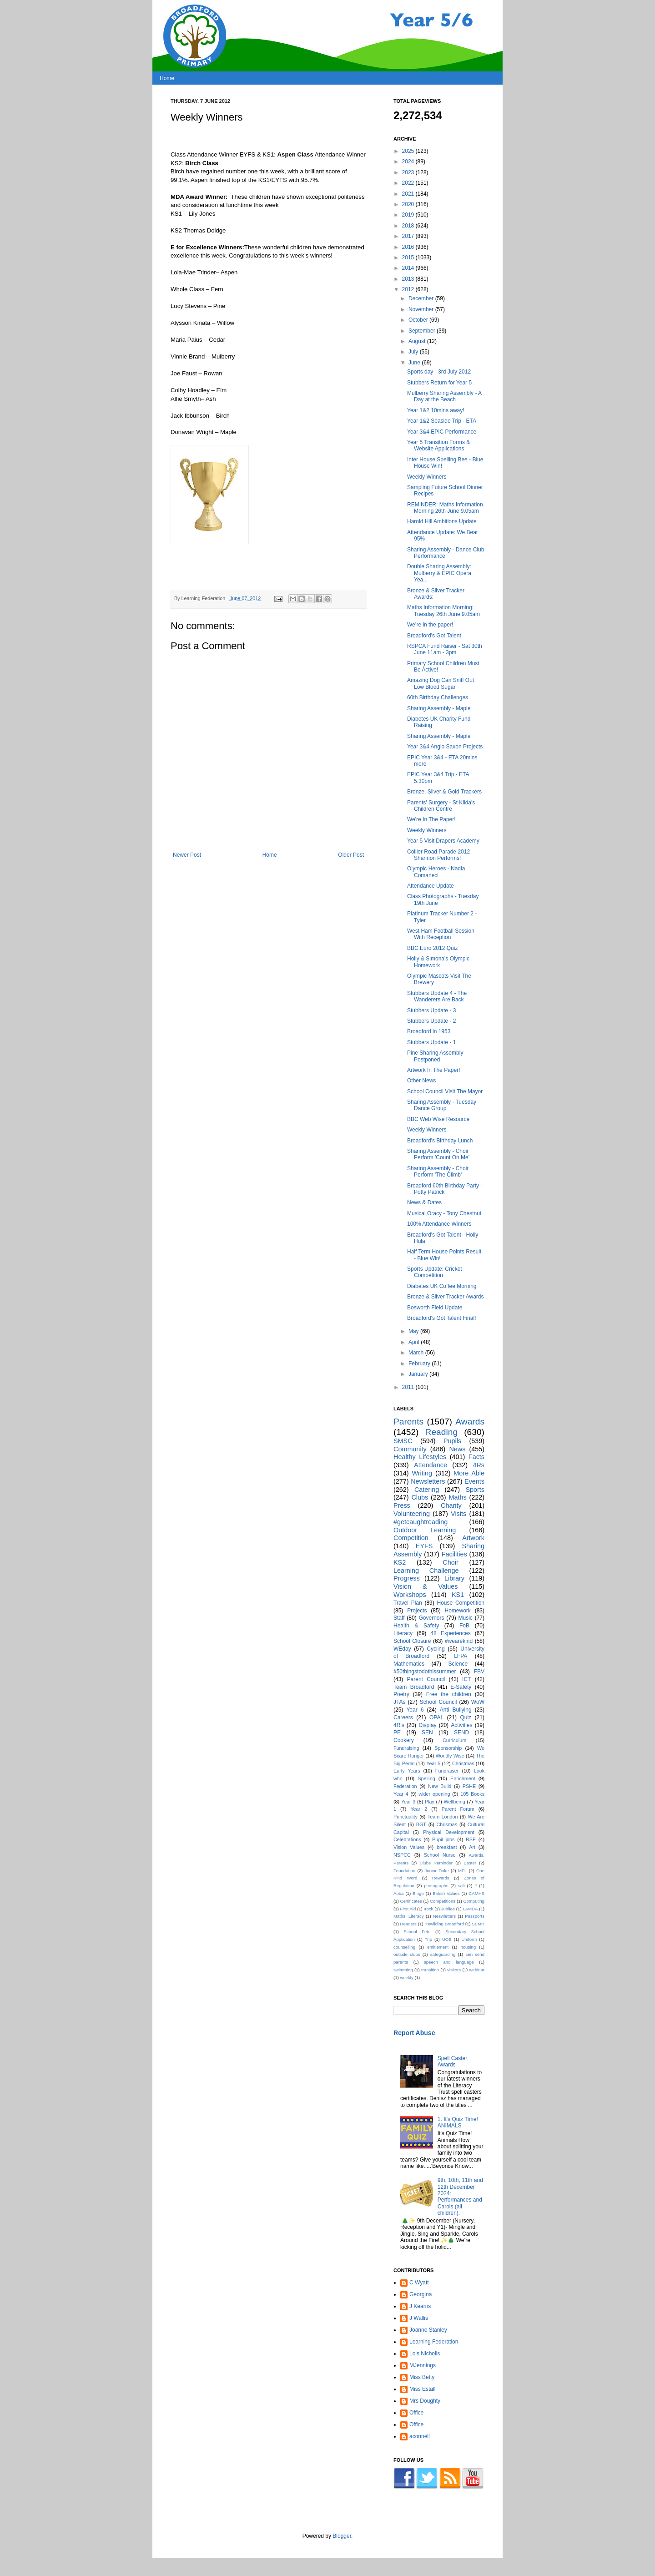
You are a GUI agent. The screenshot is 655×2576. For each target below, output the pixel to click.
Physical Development (448, 1832)
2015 (409, 257)
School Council (438, 1702)
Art (472, 1847)
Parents (408, 1421)
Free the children (448, 1694)
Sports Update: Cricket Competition (434, 1272)
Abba (398, 1893)
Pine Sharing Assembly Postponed (435, 1056)
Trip (428, 1939)
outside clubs (406, 1954)
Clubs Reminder (435, 1862)
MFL (462, 1870)
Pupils (452, 1441)
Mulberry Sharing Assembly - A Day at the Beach (444, 396)
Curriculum (454, 1740)
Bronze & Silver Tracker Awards (445, 1296)
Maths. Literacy (408, 1916)
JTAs (399, 1702)
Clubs (419, 1497)
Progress (406, 1578)
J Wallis (418, 2318)
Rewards (440, 1877)
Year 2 (418, 1809)
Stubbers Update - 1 (431, 1042)
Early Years (406, 1770)
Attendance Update (430, 886)
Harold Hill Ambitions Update (442, 521)
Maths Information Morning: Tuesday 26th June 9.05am (443, 610)
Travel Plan (407, 1603)
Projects (417, 1610)
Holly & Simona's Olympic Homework (438, 961)
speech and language (449, 1962)
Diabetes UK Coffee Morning (442, 1286)
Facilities (454, 1554)
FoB (464, 1625)
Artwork (473, 1537)
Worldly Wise (450, 1755)
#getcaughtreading (420, 1521)
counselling (404, 1947)
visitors (454, 1969)
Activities (461, 1725)
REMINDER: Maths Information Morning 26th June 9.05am (445, 507)
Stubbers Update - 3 (431, 1010)
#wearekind (459, 1641)
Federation (405, 1786)
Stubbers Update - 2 (431, 1021)
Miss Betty (421, 2377)
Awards (469, 1421)
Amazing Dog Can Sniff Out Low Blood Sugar (440, 683)
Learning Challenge (426, 1570)
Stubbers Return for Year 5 (439, 382)
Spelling (426, 1778)
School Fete (416, 1931)
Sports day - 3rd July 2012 (439, 372)
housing (468, 1947)
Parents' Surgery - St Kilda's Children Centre (441, 805)
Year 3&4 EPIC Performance (441, 432)
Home (167, 78)
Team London (443, 1816)
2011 (409, 1387)
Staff (398, 1618)
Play (429, 1801)
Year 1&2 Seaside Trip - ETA (441, 421)
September (422, 331)
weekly (406, 1977)
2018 (409, 225)
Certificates (411, 1901)
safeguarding (442, 1954)
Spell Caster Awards (452, 2061)
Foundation (404, 1870)
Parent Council (426, 1679)
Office (416, 2412)
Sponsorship (448, 1748)
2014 (409, 268)
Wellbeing (454, 1801)
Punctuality (405, 1816)
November (421, 309)
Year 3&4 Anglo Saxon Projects (445, 746)
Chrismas (447, 1824)
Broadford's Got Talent (434, 635)
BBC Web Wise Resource (438, 1119)
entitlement (437, 1947)
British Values (446, 1893)
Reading (441, 1432)
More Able (468, 1473)
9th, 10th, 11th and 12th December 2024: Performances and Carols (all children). (460, 2196)
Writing (422, 1473)
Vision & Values (425, 1586)
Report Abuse (414, 2032)
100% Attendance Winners (439, 1224)
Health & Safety (416, 1625)
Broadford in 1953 (428, 1031)
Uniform (469, 1939)
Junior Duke (437, 1870)
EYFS (424, 1546)
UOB (447, 1939)
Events (474, 1481)
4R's (398, 1725)
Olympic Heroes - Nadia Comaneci (436, 871)
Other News (421, 1080)
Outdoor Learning (424, 1530)
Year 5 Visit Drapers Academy (443, 841)
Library (454, 1578)
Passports (474, 1916)
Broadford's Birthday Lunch (440, 1140)
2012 (409, 289)
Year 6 (414, 1710)
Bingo (418, 1893)
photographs (436, 1885)
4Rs (478, 1465)
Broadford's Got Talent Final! (441, 1318)
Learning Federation (433, 2342)
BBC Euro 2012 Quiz (432, 948)
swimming (403, 1969)
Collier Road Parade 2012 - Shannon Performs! (440, 855)
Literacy (403, 1633)
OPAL (436, 1717)
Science (458, 1664)
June (415, 362)
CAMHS (476, 1893)
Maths (457, 1497)
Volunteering (411, 1513)
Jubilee (448, 1908)
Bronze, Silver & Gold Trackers (444, 791)
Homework (457, 1610)
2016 (409, 247)
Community (410, 1449)
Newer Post (187, 855)
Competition (410, 1537)
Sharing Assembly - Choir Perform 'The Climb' (438, 1171)
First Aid (408, 1908)
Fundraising (406, 1748)
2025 (409, 151)
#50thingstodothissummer (424, 1671)
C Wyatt (419, 2282)
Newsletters (428, 1481)
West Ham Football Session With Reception (440, 934)
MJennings (422, 2365)
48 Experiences (450, 1633)
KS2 (399, 1562)
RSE (471, 1839)
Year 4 (400, 1794)
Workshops (409, 1594)
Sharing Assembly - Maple (438, 708)
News (457, 1449)
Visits (458, 1513)
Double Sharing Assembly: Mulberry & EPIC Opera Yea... (439, 573)
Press (401, 1505)
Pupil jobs (443, 1839)
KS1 (458, 1594)
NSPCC (402, 1855)
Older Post (351, 855)
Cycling (435, 1649)
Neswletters (444, 1916)
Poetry (401, 1694)
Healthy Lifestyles (419, 1456)
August (417, 341)
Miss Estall (422, 2389)
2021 (409, 194)
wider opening (434, 1794)
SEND (461, 1732)
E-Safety (460, 1687)
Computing (474, 1901)
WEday (402, 1649)
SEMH (478, 1923)
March (416, 1352)
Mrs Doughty (424, 2401)
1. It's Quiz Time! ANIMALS (458, 2122)
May (414, 1331)
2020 (409, 204)
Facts (476, 1456)
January (418, 1374)
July (414, 352)
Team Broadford (413, 1687)
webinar (476, 1969)
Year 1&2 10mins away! (435, 410)
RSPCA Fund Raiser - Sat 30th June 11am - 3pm (444, 649)
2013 (409, 279)
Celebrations (407, 1839)
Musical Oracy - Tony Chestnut (444, 1213)
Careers (403, 1717)
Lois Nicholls (424, 2353)
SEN (427, 1732)
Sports (474, 1489)
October (418, 320)
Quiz (465, 1717)
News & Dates (424, 1202)
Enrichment (462, 1778)
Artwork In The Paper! (433, 1070)
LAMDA (470, 1908)
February (420, 1363)
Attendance (430, 1465)
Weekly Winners (426, 477)
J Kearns (420, 2306)
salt (461, 1885)
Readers (408, 1923)
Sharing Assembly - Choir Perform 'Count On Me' (438, 1154)
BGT (421, 1824)
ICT (466, 1679)
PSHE (469, 1786)
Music (465, 1618)
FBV (479, 1671)
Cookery (403, 1740)
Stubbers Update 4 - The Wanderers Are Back (437, 996)
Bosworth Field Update (434, 1307)
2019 (409, 215)
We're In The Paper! (431, 819)
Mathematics (408, 1664)
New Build (439, 1786)
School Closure (412, 1641)
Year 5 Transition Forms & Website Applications (438, 445)
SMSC (403, 1441)
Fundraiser (447, 1770)
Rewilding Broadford (444, 1923)
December (421, 298)
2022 (409, 183)
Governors (431, 1618)
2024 (409, 161)
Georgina (420, 2294)
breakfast (447, 1847)
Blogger (342, 2536)
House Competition (460, 1603)
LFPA (460, 1656)
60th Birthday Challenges (437, 697)
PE (397, 1732)
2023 (409, 172)
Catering (426, 1489)
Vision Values (408, 1847)
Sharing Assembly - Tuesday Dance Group (441, 1105)
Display (427, 1725)
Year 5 (433, 1763)
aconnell (419, 2436)
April (414, 1342)
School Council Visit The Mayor (445, 1091)
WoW (477, 1702)
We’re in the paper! (430, 624)
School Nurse (440, 1855)
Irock (428, 1908)
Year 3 (408, 1801)
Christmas (463, 1763)
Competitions (442, 1901)
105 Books (472, 1794)
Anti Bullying (456, 1710)
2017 (409, 236)
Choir (450, 1562)
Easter (470, 1862)
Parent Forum (458, 1809)
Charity (451, 1505)
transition (430, 1969)
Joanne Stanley (428, 2330)
